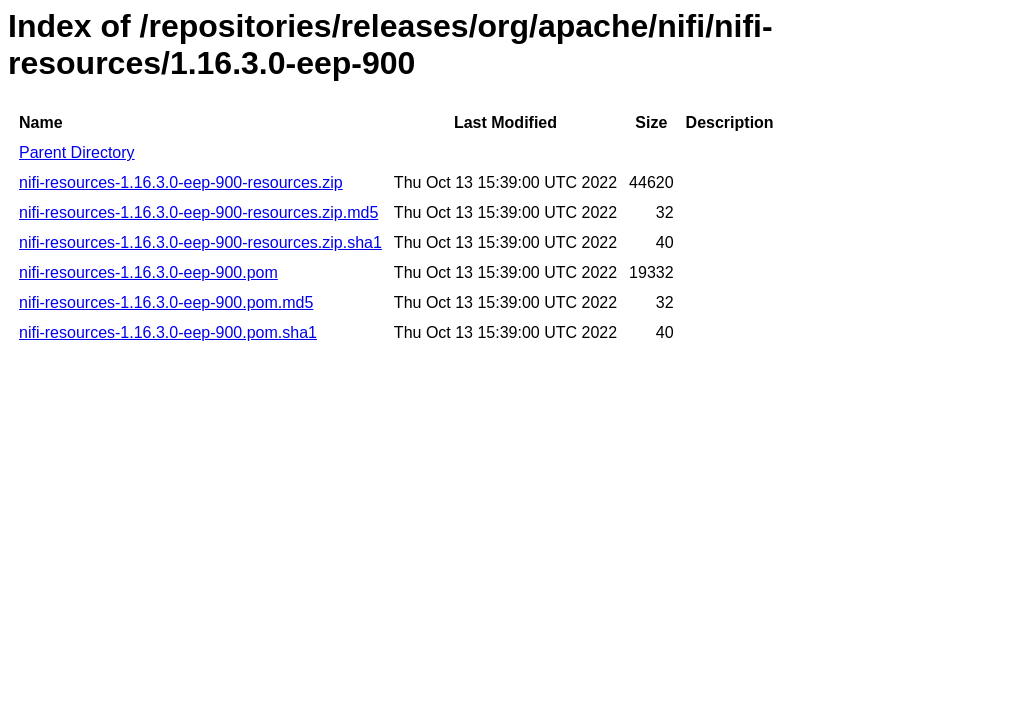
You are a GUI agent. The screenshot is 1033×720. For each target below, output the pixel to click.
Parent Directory (77, 152)
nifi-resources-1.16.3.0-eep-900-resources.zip (181, 182)
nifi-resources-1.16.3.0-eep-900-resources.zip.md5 (198, 212)
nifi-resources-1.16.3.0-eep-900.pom (148, 272)
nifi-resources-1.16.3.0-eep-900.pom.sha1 (168, 332)
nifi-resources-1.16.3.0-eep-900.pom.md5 (166, 302)
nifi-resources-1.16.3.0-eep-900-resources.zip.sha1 (200, 242)
